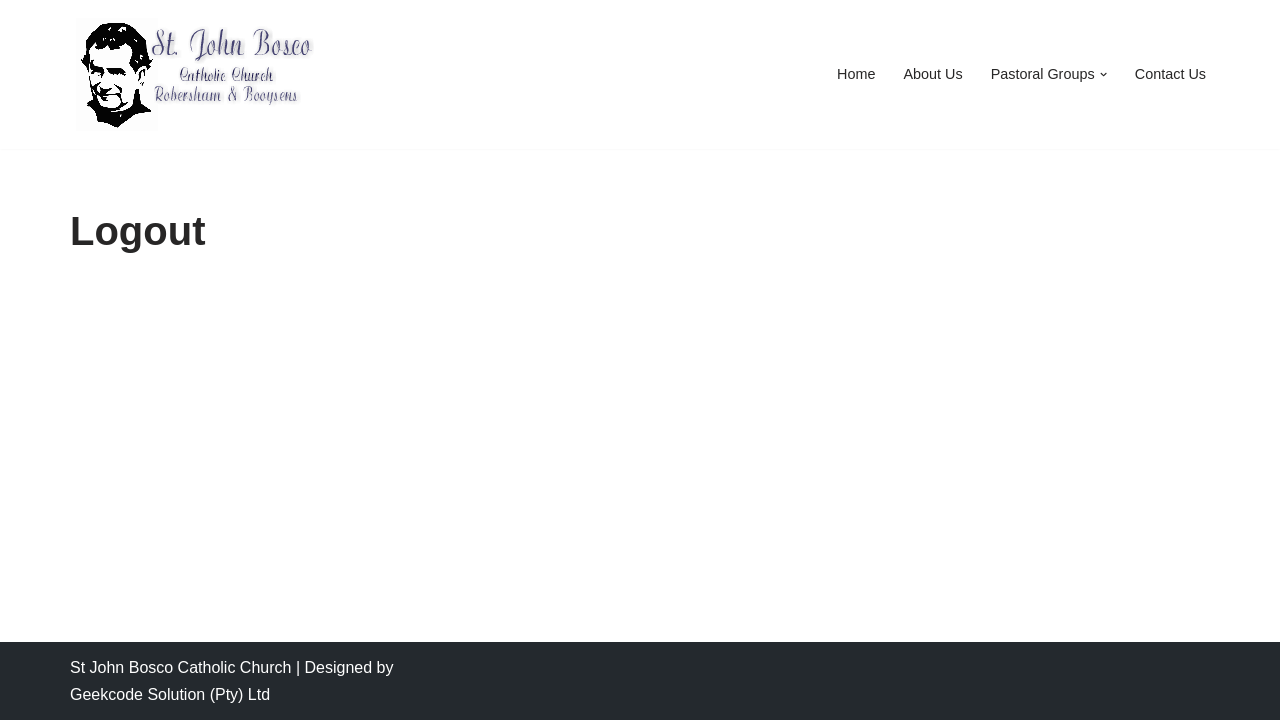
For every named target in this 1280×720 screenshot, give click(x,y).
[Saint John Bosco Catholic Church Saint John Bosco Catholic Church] (195, 74)
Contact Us (1170, 74)
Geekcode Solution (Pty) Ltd (170, 694)
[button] (1103, 74)
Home (856, 74)
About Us (932, 74)
